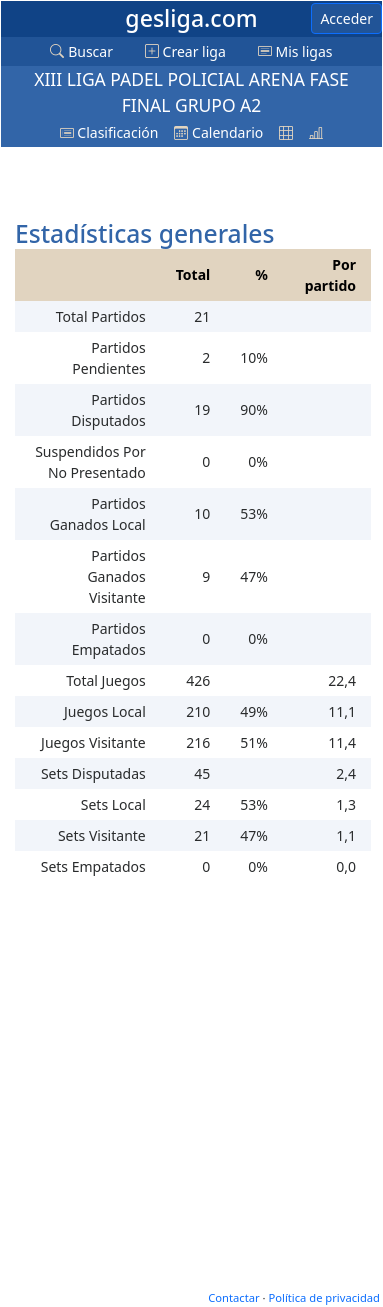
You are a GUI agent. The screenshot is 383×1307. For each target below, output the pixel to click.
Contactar (233, 1297)
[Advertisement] (171, 180)
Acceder (346, 18)
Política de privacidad (324, 1297)
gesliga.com (191, 18)
